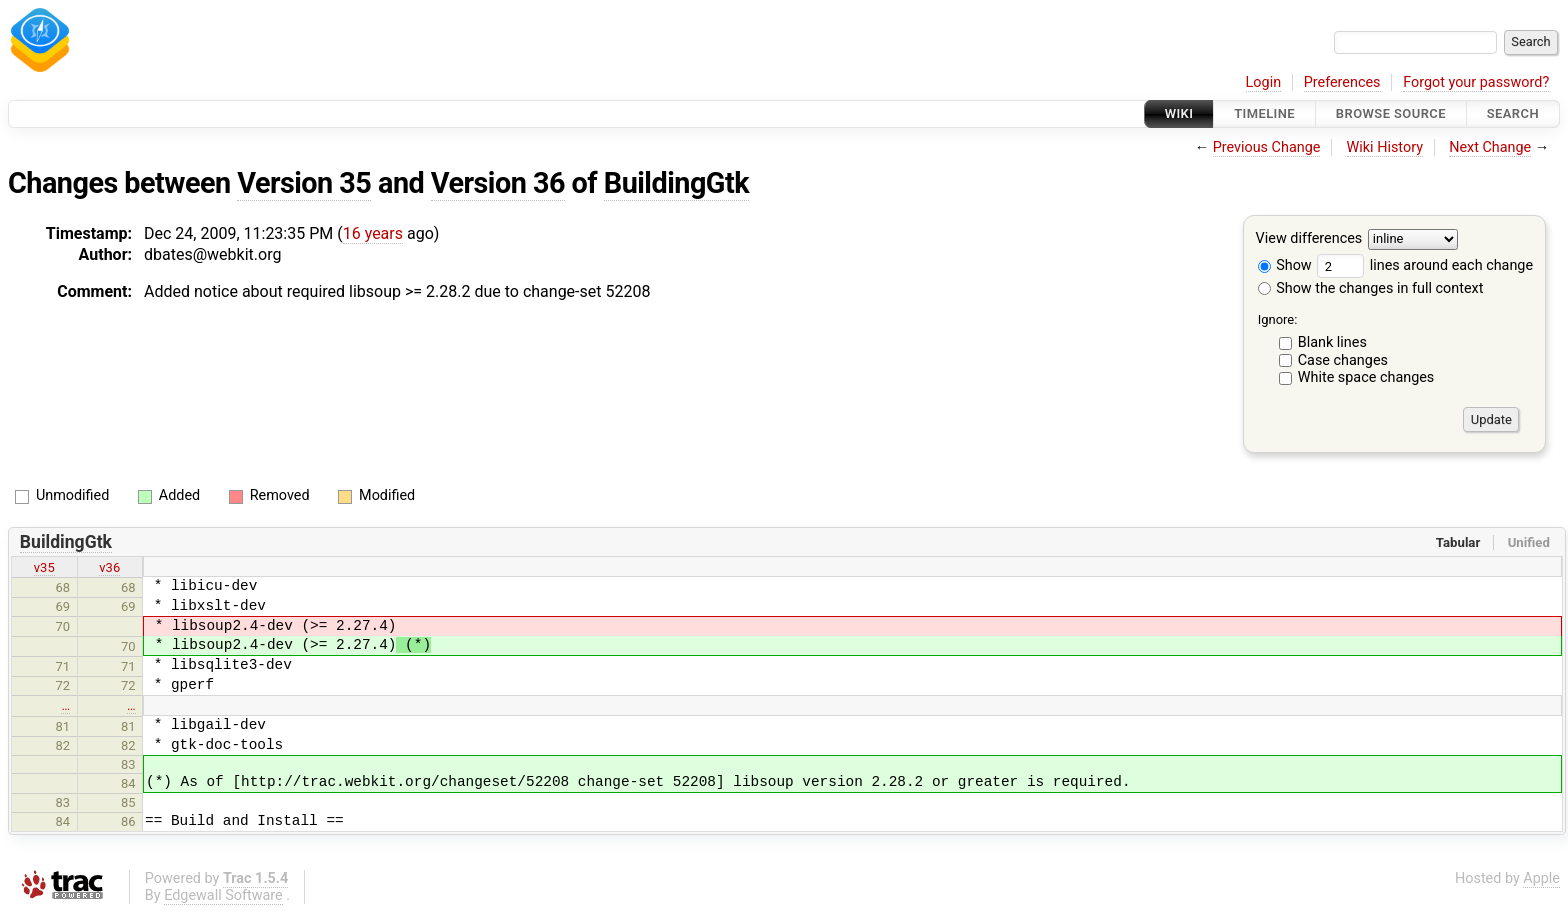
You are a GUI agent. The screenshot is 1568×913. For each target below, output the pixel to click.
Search (1513, 113)
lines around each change (1425, 265)
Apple (1541, 878)
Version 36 (498, 183)
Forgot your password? (1476, 82)
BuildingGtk (676, 183)
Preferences (1342, 82)
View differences (1309, 239)
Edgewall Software (223, 895)
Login (1264, 82)
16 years (373, 233)
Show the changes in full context (1371, 288)
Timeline (1264, 113)
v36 (109, 567)
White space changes (1366, 377)
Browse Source (1391, 113)
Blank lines (1332, 342)
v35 (44, 567)
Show (1285, 265)
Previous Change (1267, 147)
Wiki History (1385, 147)
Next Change (1490, 147)
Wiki (1179, 113)
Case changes (1343, 360)
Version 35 (304, 183)
